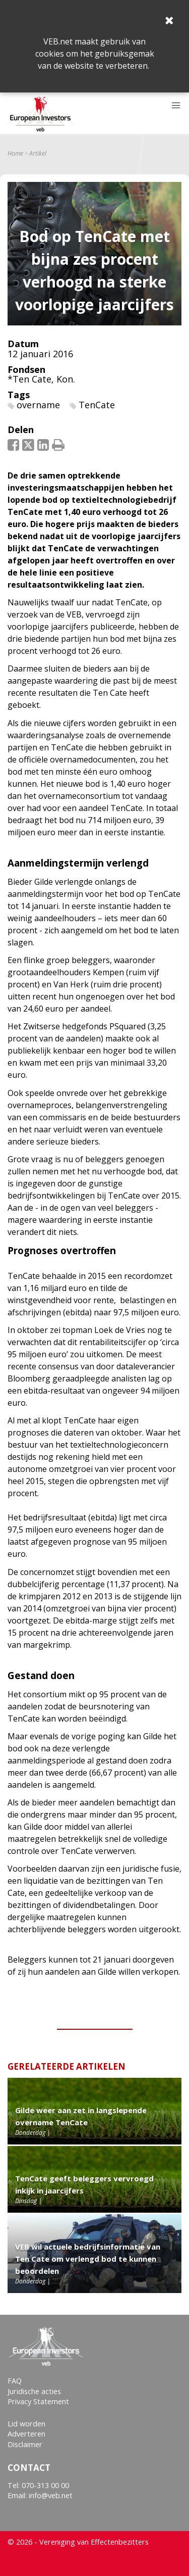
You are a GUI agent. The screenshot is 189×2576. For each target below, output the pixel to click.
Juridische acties (34, 2391)
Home (15, 154)
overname (38, 405)
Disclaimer (25, 2444)
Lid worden (26, 2423)
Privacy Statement (38, 2401)
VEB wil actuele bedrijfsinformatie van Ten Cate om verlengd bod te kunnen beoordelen (87, 2258)
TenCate (97, 405)
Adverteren (26, 2434)
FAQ (15, 2381)
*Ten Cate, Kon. (41, 379)
